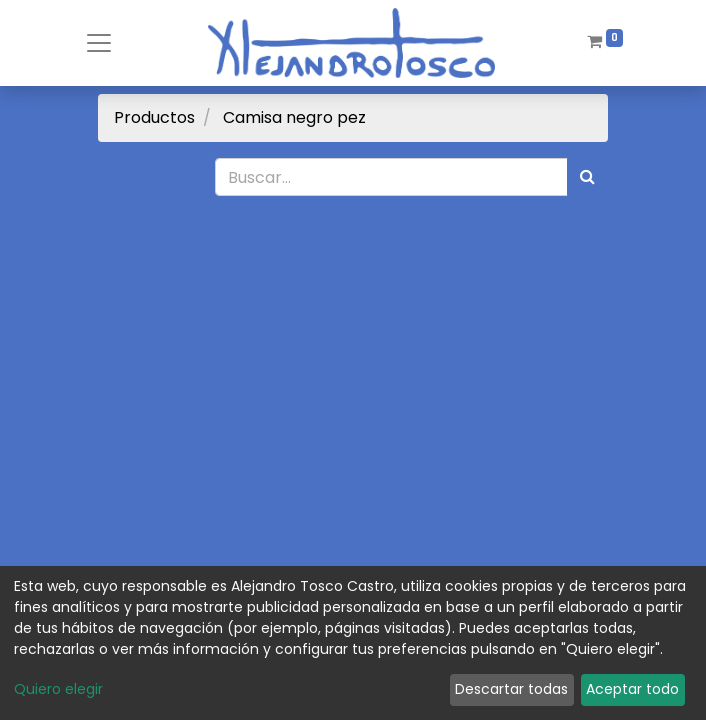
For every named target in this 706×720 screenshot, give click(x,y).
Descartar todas (511, 689)
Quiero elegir (58, 689)
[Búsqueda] (587, 177)
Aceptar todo (632, 689)
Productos (154, 117)
